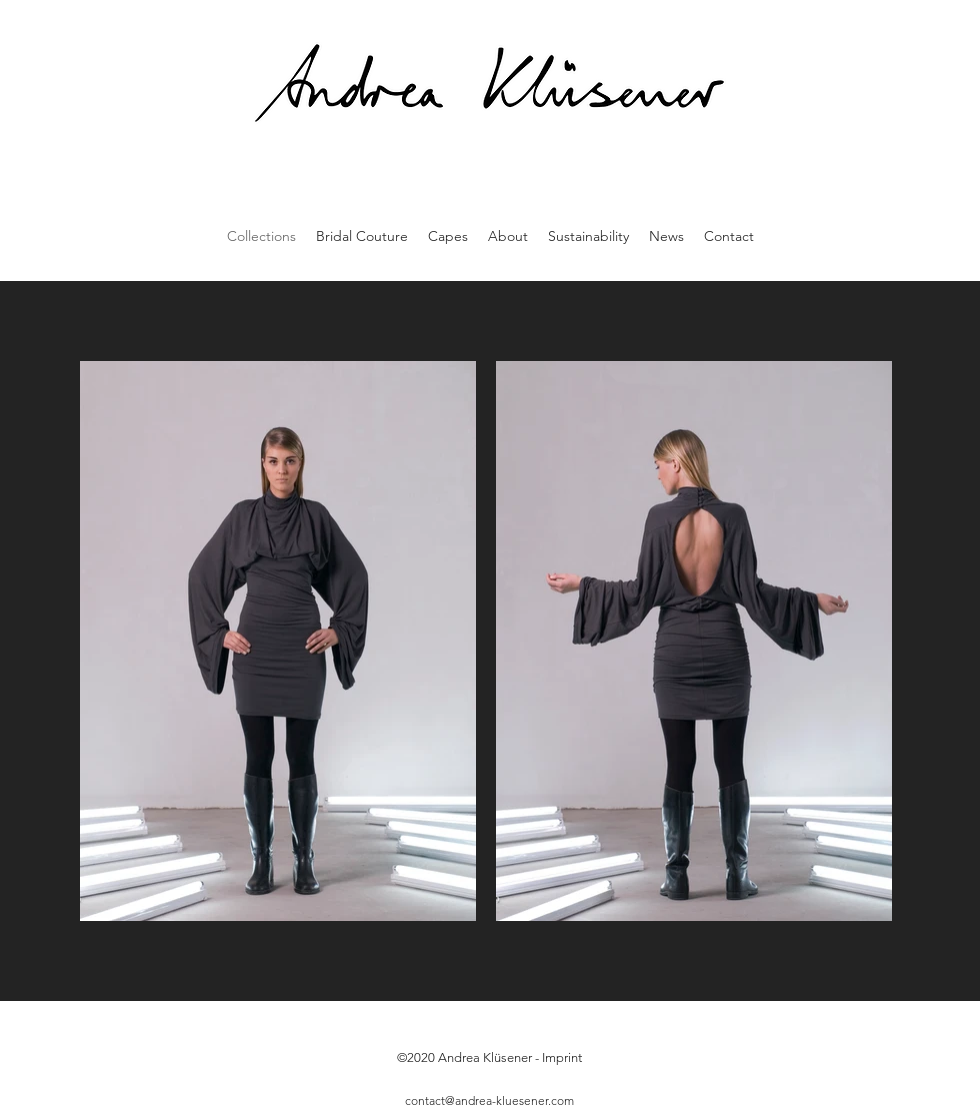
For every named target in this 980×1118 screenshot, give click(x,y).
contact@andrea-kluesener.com (489, 1100)
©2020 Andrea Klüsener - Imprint (489, 1057)
